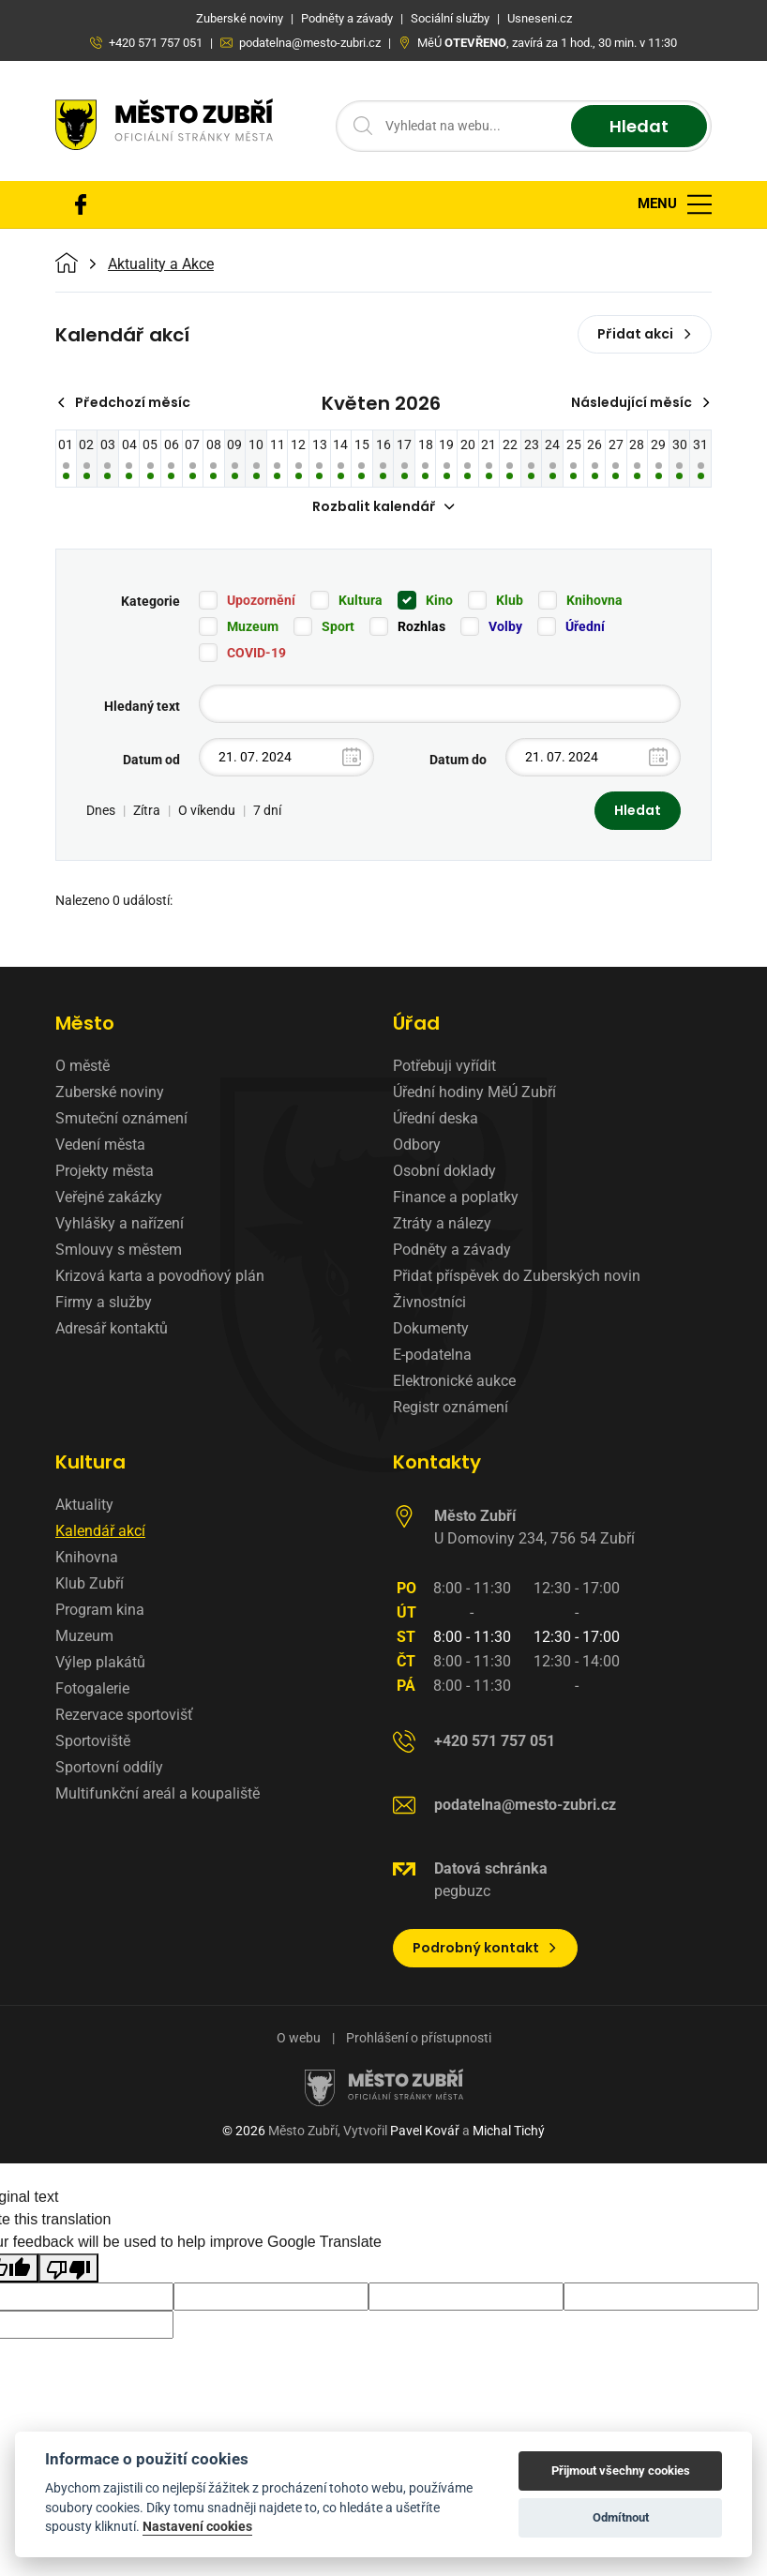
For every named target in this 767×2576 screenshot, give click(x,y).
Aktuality (84, 1505)
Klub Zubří (89, 1583)
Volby (505, 626)
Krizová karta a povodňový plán (159, 1276)
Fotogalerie (92, 1688)
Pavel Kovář (424, 2130)
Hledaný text (142, 706)
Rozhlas (421, 626)
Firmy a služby (103, 1302)
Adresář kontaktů (111, 1328)
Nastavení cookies (197, 2526)
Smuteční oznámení (121, 1118)
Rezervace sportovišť (124, 1715)
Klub (509, 600)
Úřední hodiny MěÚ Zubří (474, 1092)
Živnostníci (429, 1302)
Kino (439, 600)
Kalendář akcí (100, 1531)
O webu (299, 2037)
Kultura (360, 600)
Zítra (146, 810)
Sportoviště (92, 1741)
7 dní (267, 810)
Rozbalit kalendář (383, 506)
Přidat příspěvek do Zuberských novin (516, 1276)
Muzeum (252, 626)
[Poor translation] (68, 2267)
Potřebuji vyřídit (444, 1066)
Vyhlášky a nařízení (119, 1223)
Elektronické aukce (454, 1381)
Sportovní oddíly (109, 1767)
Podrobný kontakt (485, 1947)
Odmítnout (621, 2517)
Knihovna (594, 600)
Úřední (585, 626)
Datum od (151, 759)
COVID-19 (256, 652)
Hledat (639, 126)
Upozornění (261, 600)
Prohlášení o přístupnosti (418, 2037)
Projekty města (104, 1171)
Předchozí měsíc (123, 402)
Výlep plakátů (100, 1662)
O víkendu (206, 810)
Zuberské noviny (109, 1092)
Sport (338, 626)
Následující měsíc (641, 402)
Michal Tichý (509, 2130)
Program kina (99, 1610)
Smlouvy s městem (118, 1249)
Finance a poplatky (456, 1197)
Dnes (100, 810)
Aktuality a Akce (161, 264)
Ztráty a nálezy (442, 1223)
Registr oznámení (450, 1407)
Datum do (458, 759)
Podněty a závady (452, 1249)
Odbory (417, 1144)
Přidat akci (644, 333)
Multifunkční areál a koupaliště (157, 1793)
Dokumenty (431, 1328)
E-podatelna (432, 1354)
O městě (82, 1066)
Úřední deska (435, 1118)
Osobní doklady (444, 1171)
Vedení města (100, 1144)
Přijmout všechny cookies (620, 2470)
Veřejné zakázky (108, 1197)
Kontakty (437, 1462)
